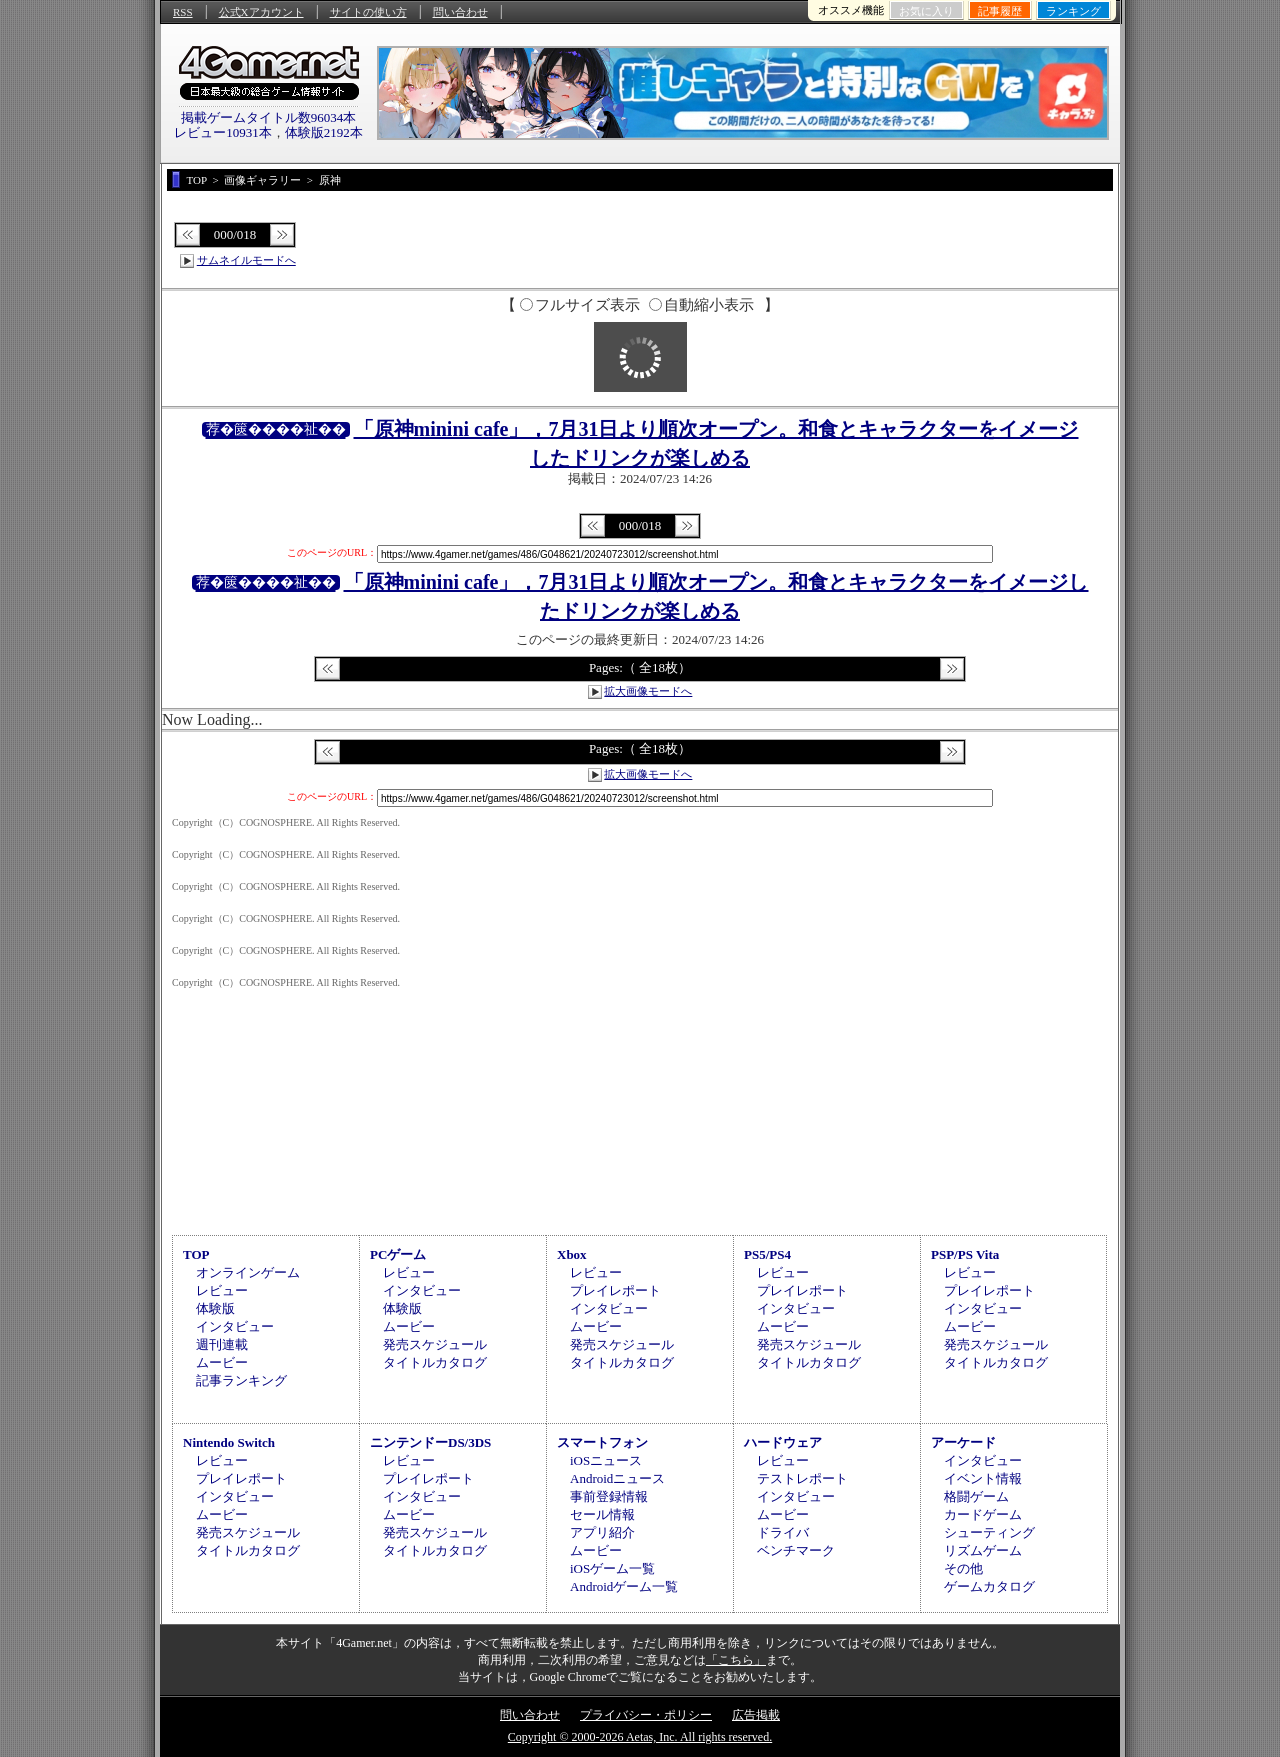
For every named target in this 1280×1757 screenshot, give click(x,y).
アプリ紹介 (602, 1532)
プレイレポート (615, 1290)
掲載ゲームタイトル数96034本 (269, 117)
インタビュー (235, 1326)
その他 (963, 1568)
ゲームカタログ (989, 1586)
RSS (183, 12)
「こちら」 (736, 1660)
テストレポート (802, 1478)
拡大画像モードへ (648, 691)
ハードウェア (783, 1442)
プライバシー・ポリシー (646, 1715)
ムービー (222, 1362)
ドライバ (783, 1532)
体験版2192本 (324, 132)
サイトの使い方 (368, 12)
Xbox (572, 1254)
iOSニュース (606, 1460)
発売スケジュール (435, 1344)
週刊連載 (222, 1344)
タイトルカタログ (435, 1362)
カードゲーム (983, 1514)
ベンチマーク (796, 1550)
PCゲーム (398, 1254)
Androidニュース (617, 1478)
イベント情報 (983, 1478)
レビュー (222, 1290)
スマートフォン (602, 1442)
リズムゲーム (983, 1550)
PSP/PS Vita (965, 1254)
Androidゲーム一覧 (624, 1586)
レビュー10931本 (223, 132)
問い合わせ (460, 12)
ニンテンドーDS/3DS (430, 1442)
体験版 (215, 1308)
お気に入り (926, 11)
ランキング (1073, 11)
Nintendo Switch (229, 1442)
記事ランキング (241, 1380)
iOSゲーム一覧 (612, 1568)
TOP (196, 1254)
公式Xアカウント (261, 12)
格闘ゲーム (976, 1496)
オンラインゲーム (248, 1272)
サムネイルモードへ (246, 260)
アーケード (963, 1442)
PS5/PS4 (767, 1254)
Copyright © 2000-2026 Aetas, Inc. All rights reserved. (640, 1737)
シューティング (989, 1532)
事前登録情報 (609, 1496)
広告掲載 (756, 1715)
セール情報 (602, 1514)
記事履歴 (1000, 11)
